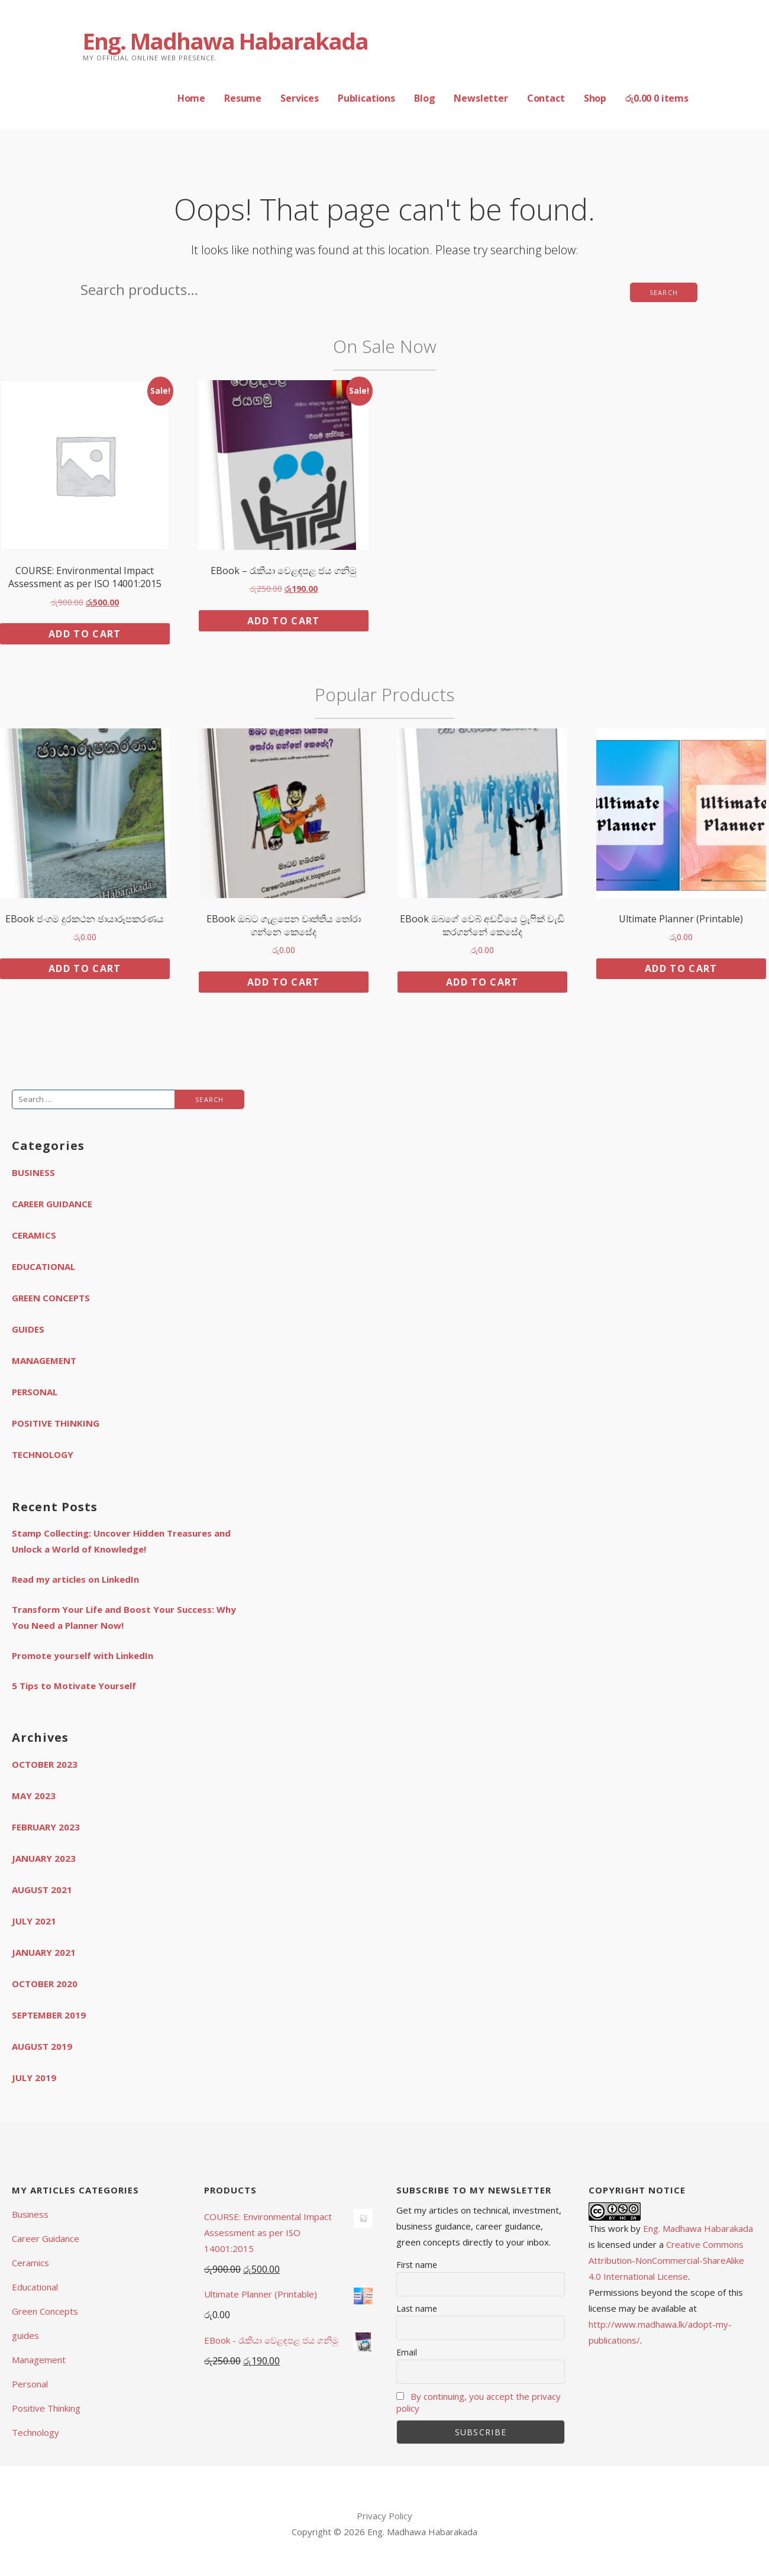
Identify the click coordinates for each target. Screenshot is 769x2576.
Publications (366, 98)
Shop (595, 98)
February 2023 (46, 1827)
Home (191, 98)
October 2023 (44, 1764)
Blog (424, 98)
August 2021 (42, 1889)
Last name (416, 2308)
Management (44, 1360)
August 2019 (42, 2046)
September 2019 (49, 2015)
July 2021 (34, 1921)
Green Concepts (51, 1298)
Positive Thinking (55, 1423)
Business (33, 1172)
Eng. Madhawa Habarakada (225, 40)
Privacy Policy (384, 2516)
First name (416, 2264)
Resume (242, 98)
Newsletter (481, 98)
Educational (43, 1266)
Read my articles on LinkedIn (75, 1579)
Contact (546, 98)
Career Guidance (52, 1204)
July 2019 (34, 2078)
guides (28, 1329)
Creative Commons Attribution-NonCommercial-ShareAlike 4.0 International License (666, 2260)
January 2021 (44, 1952)
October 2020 (44, 1983)
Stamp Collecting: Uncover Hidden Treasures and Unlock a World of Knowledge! (121, 1541)
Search (664, 292)
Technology (42, 1454)
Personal (34, 1392)
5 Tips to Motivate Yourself (74, 1686)
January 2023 (44, 1858)
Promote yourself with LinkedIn (82, 1655)
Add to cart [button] (85, 633)
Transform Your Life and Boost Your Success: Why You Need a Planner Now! (124, 1617)
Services (299, 98)
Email (406, 2352)
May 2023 (34, 1795)
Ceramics (34, 1235)
